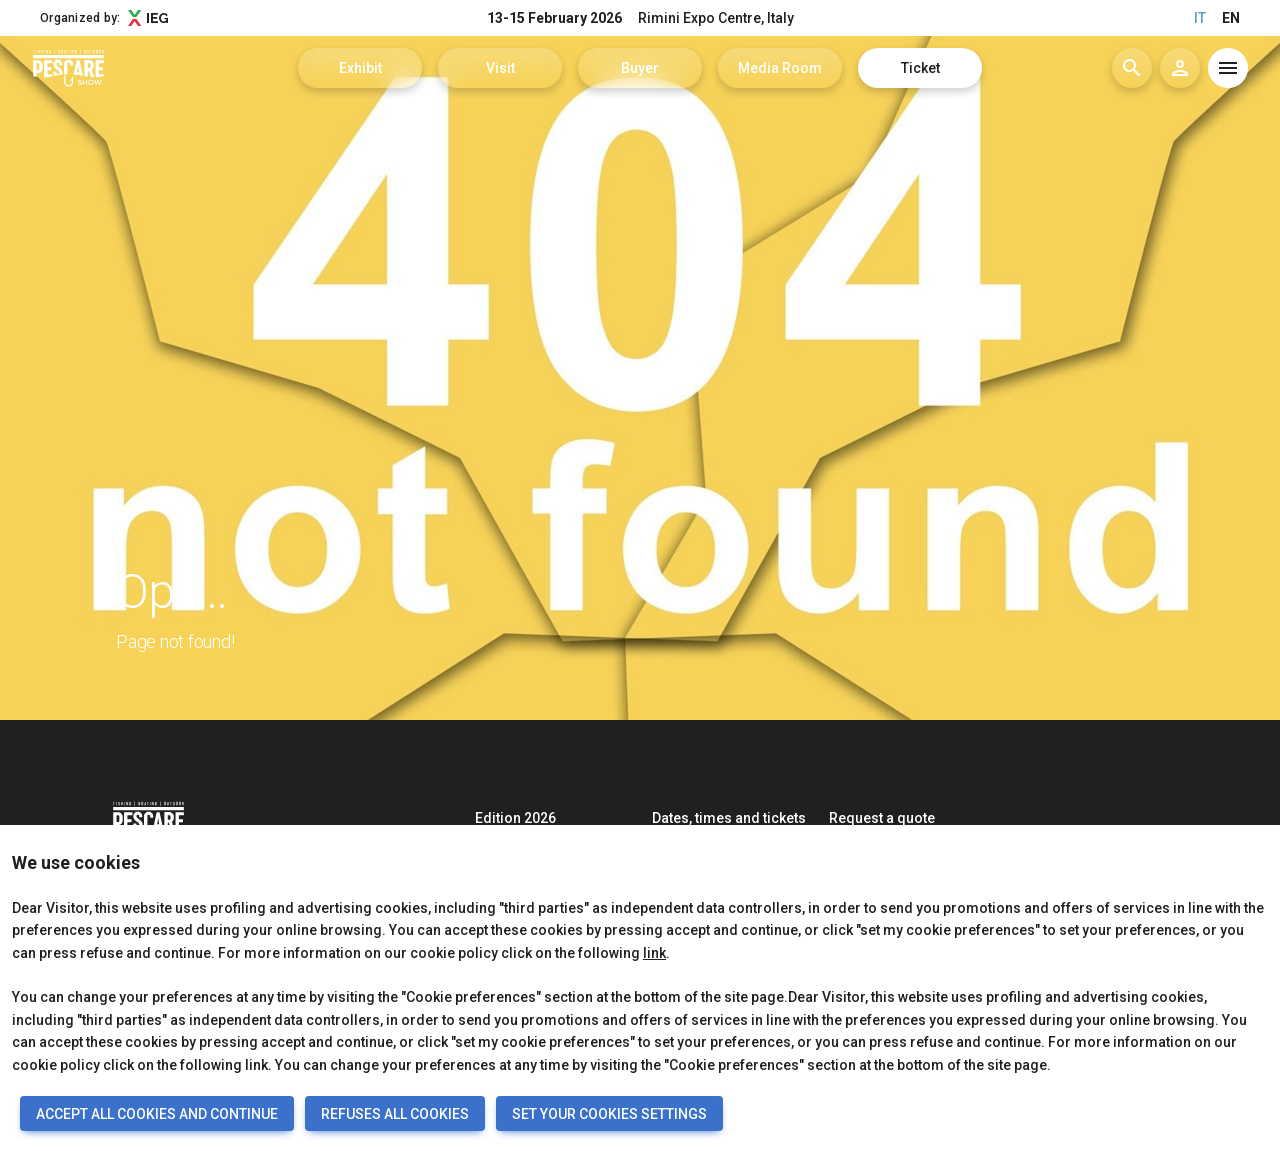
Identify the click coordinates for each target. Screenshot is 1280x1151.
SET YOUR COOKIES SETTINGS (609, 1114)
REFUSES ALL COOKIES (395, 1114)
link (654, 953)
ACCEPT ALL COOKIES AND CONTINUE (157, 1114)
